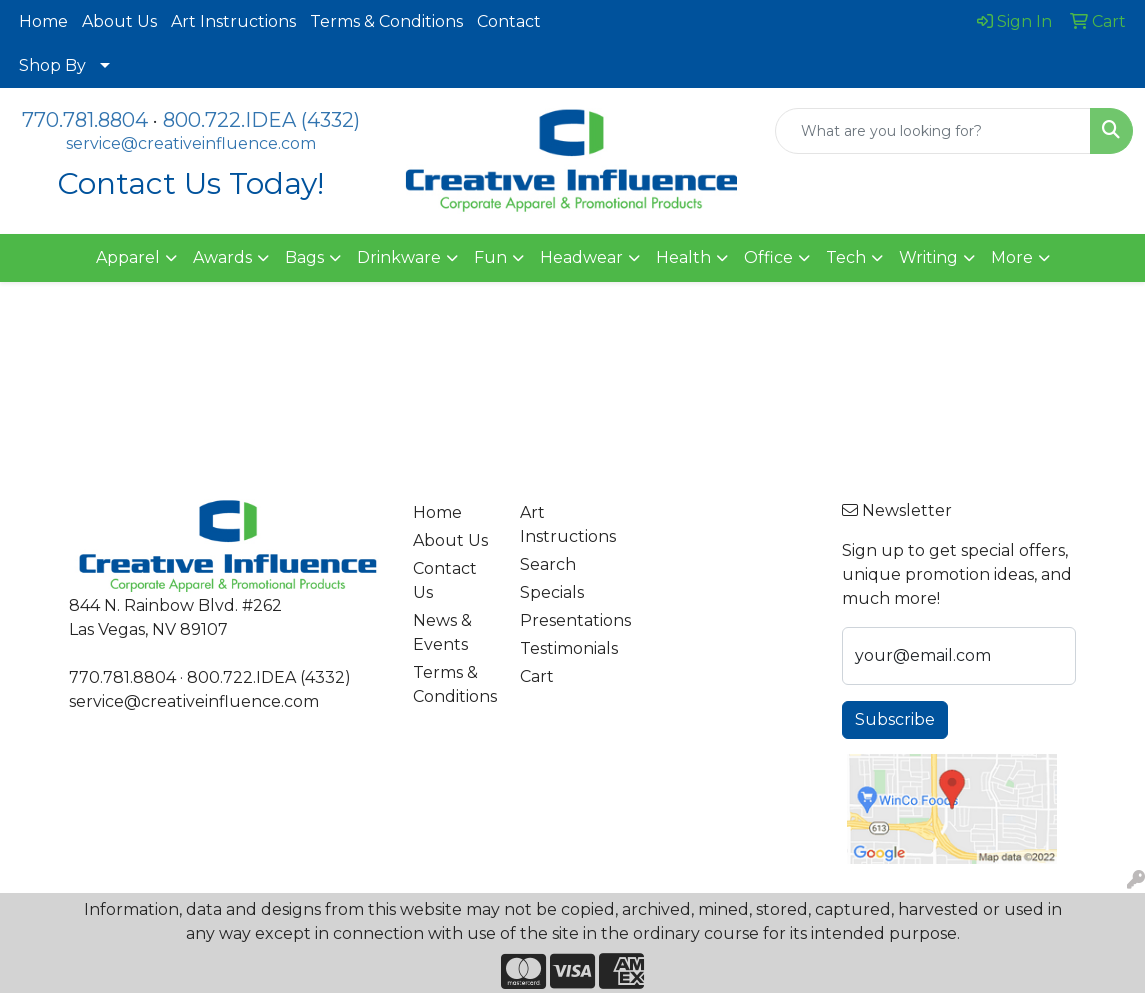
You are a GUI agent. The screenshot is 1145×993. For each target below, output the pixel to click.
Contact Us (445, 580)
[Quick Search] (933, 131)
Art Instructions (233, 21)
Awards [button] (222, 257)
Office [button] (768, 257)
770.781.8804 (85, 120)
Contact (509, 21)
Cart (537, 676)
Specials (552, 592)
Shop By (52, 65)
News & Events (442, 632)
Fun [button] (490, 257)
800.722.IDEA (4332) (261, 120)
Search (548, 564)
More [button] (1012, 257)
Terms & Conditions (386, 21)
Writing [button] (928, 257)
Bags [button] (304, 257)
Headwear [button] (581, 257)
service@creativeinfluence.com (191, 143)
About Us (119, 21)
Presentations (561, 620)
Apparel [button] (128, 257)
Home (43, 21)
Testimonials (561, 648)
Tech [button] (846, 257)
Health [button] (683, 257)
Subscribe (895, 719)
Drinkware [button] (399, 257)
